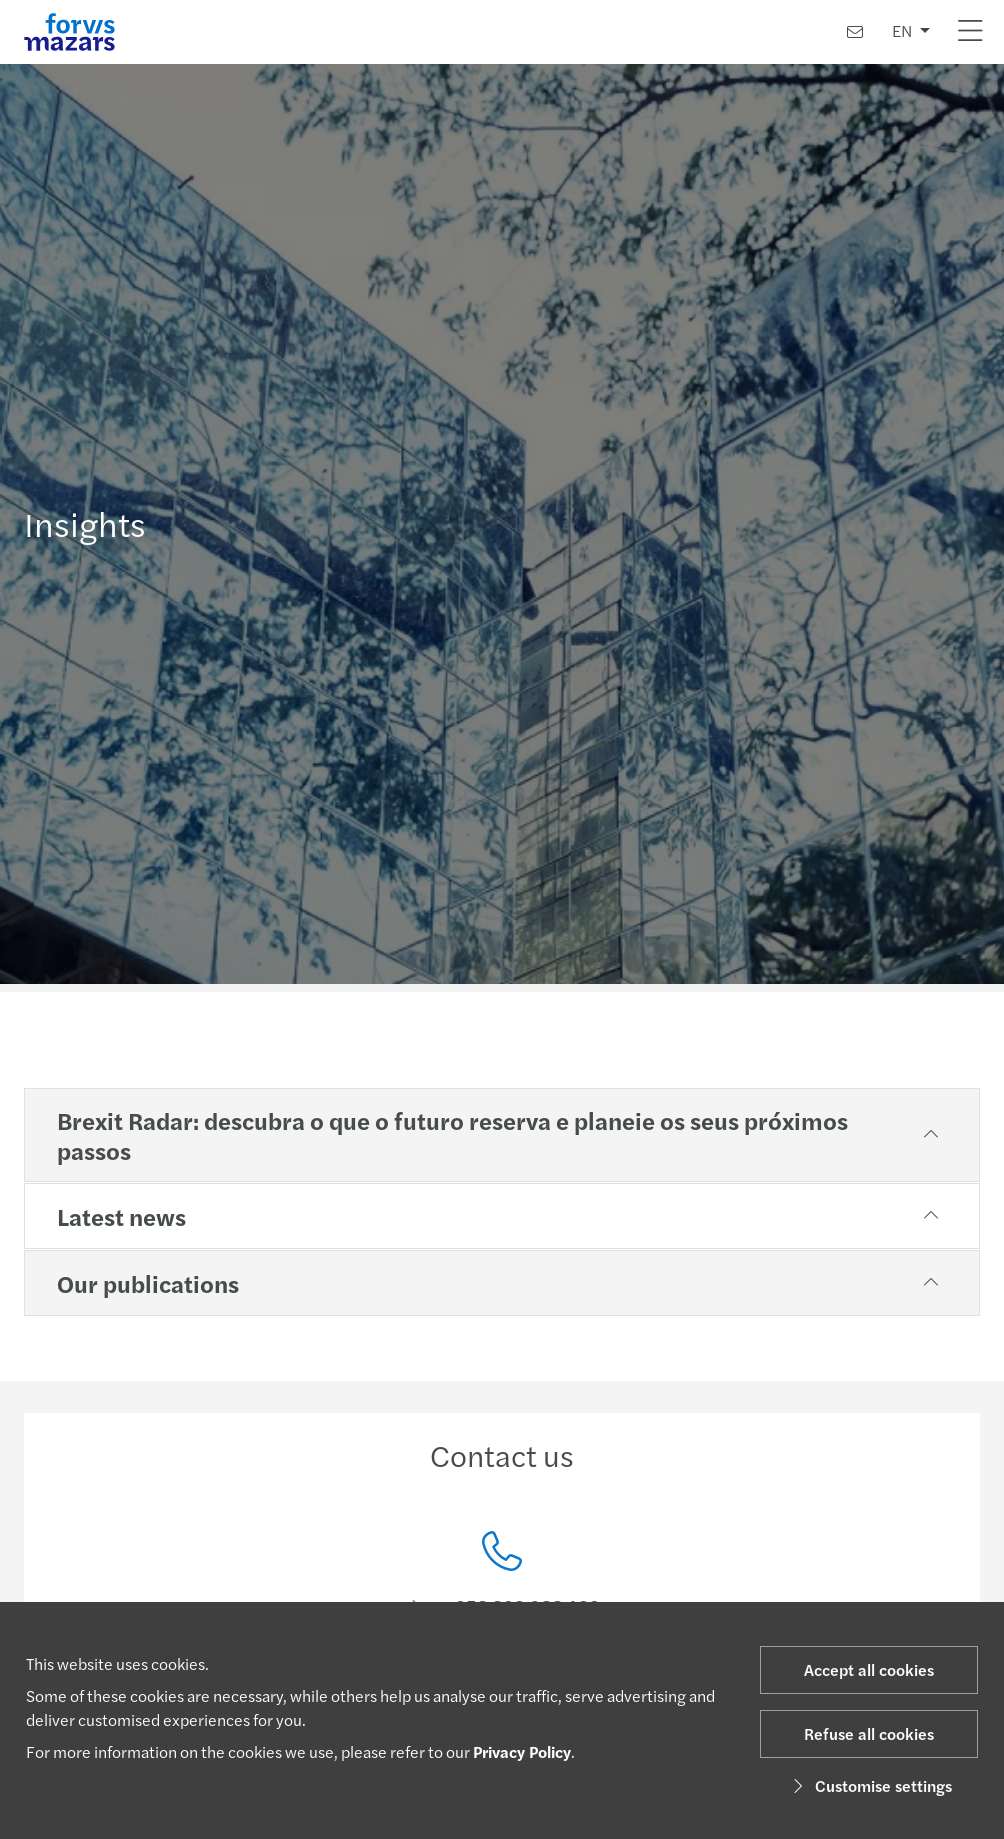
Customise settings (869, 1785)
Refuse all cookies (869, 1733)
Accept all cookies (869, 1669)
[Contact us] (855, 31)
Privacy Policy (522, 1751)
